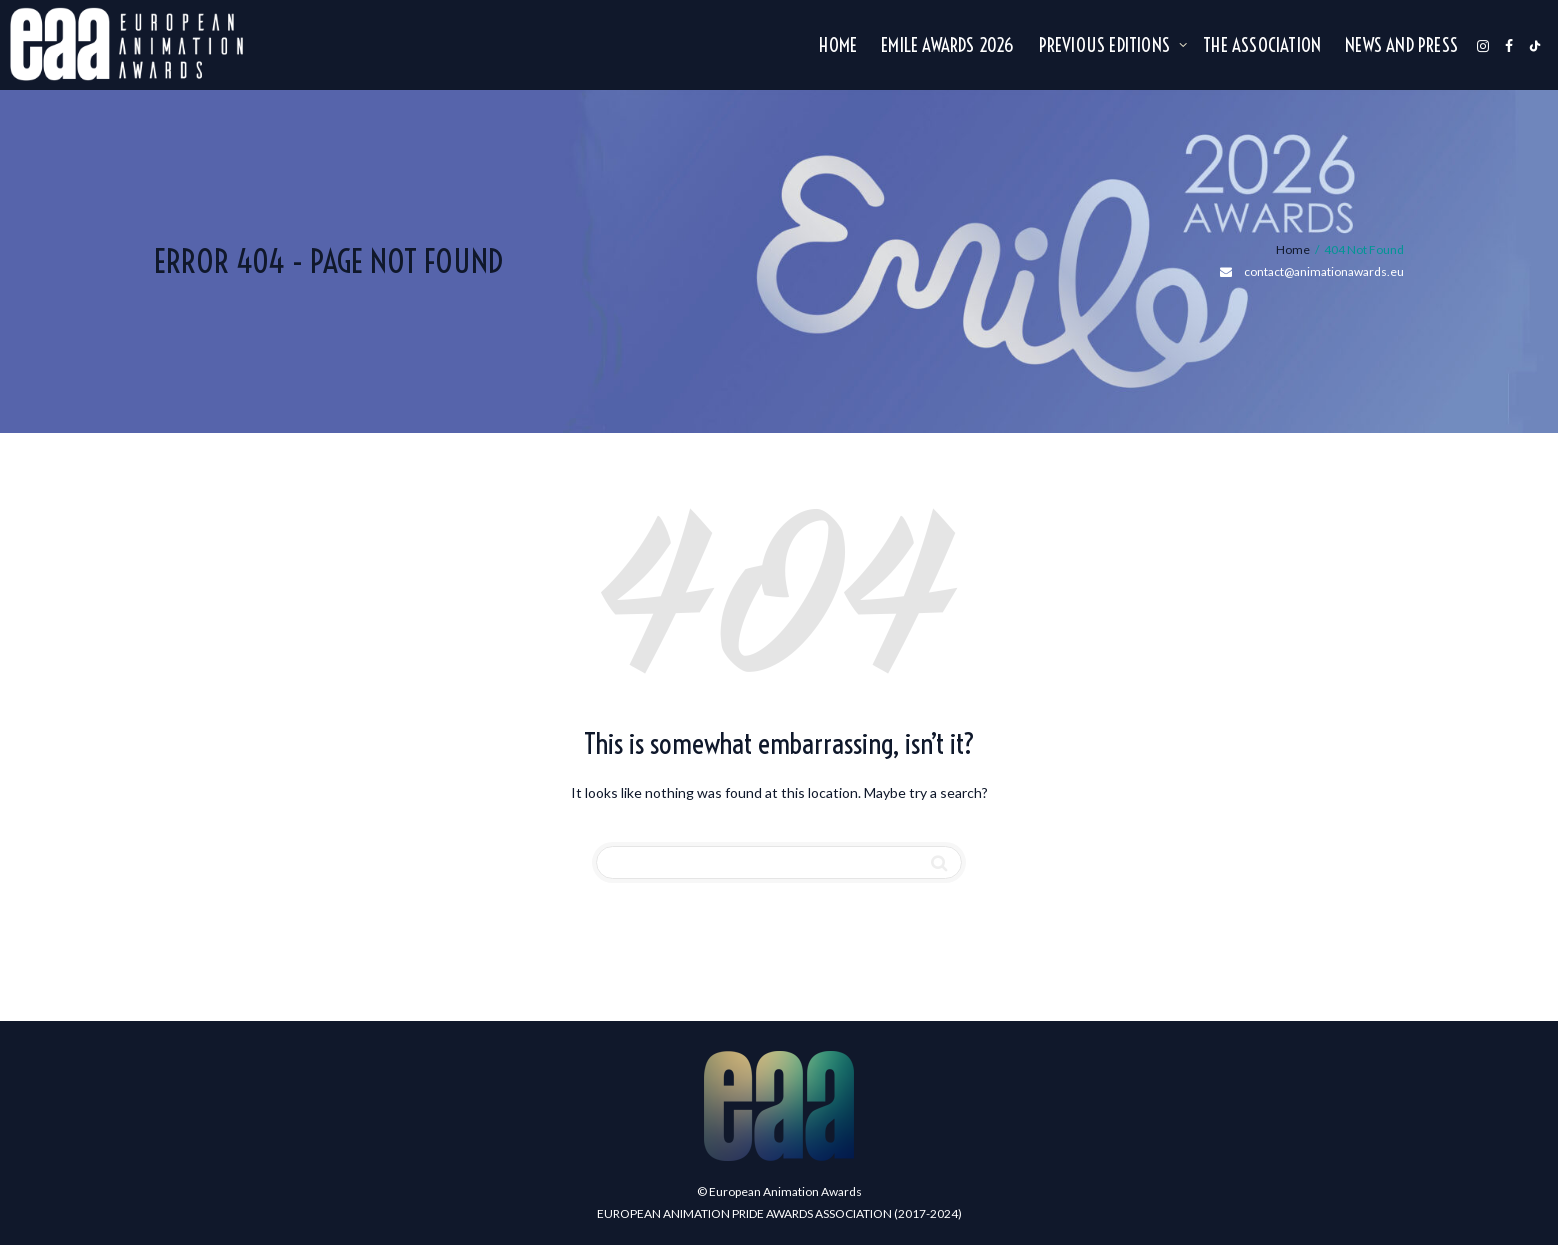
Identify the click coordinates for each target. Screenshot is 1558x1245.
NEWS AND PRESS (1401, 46)
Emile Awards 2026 (947, 46)
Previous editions (1107, 46)
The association (1262, 46)
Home (838, 46)
